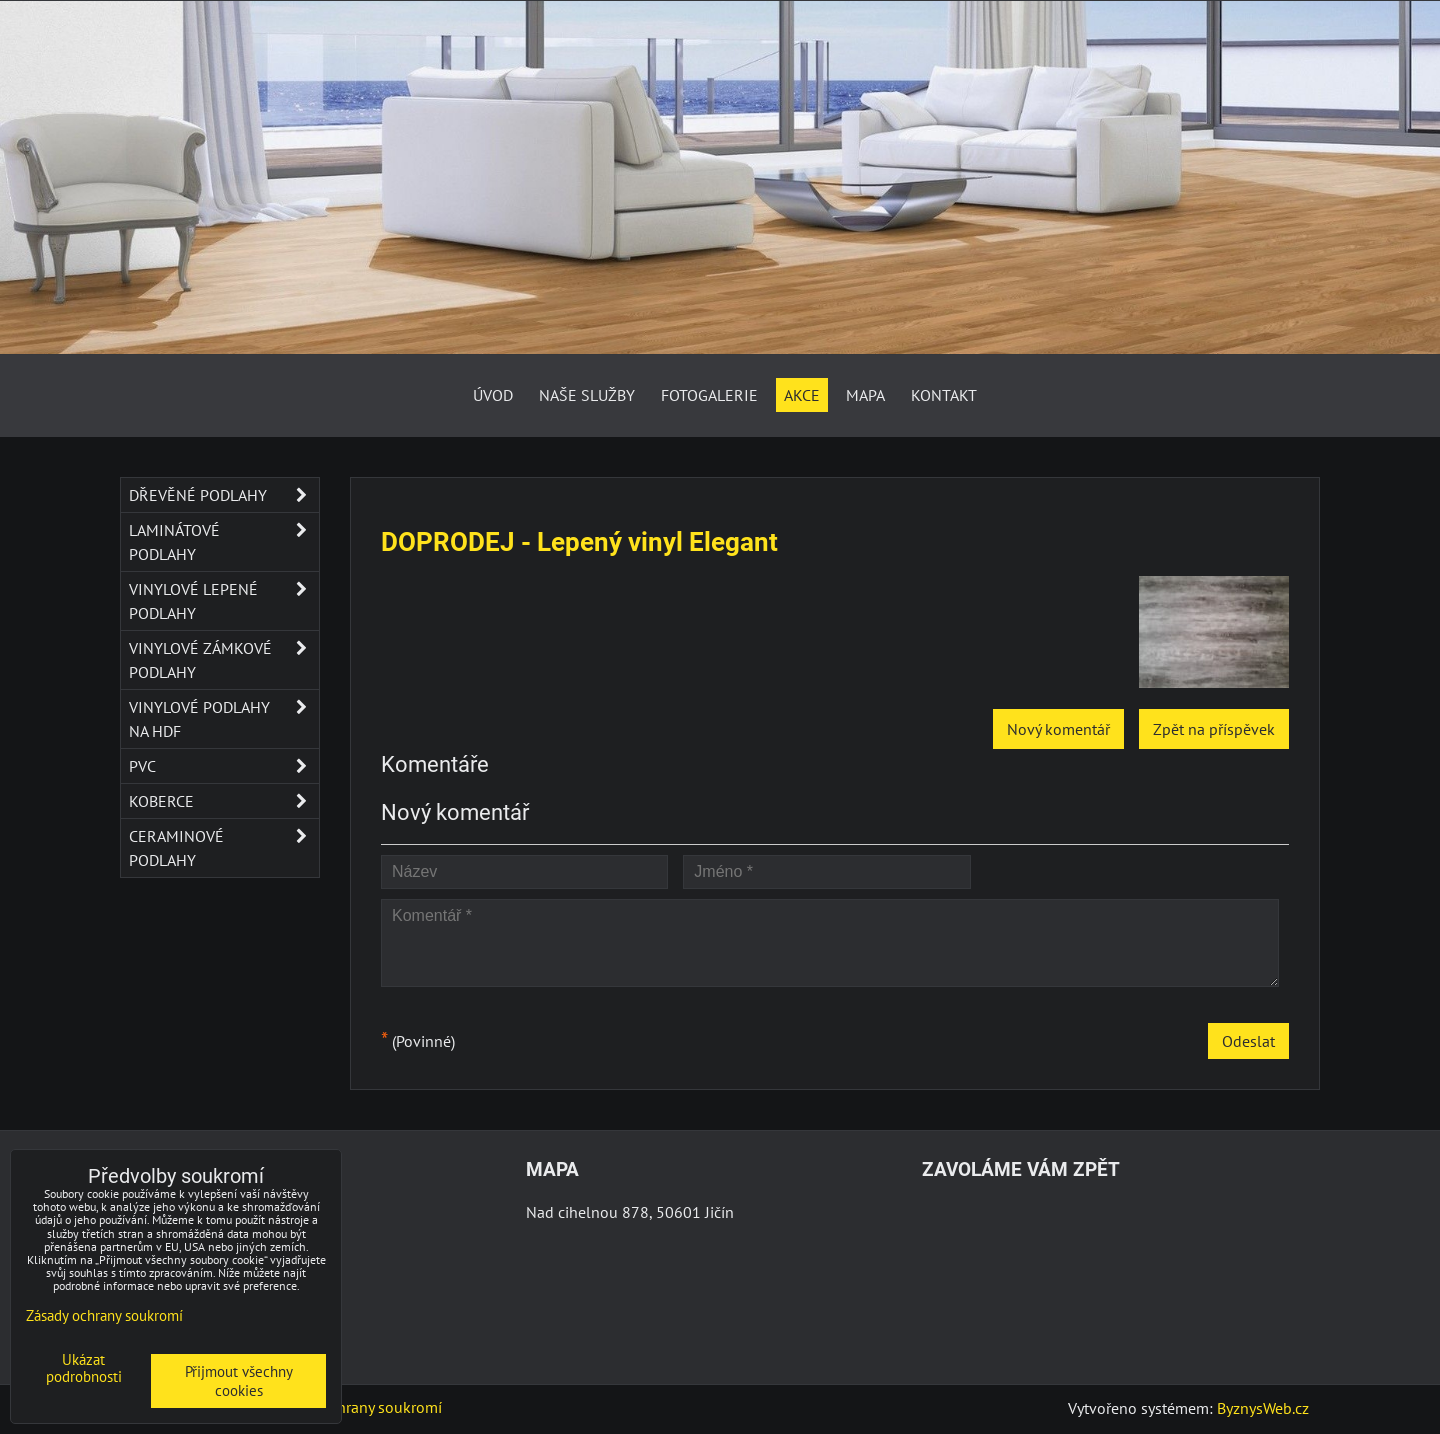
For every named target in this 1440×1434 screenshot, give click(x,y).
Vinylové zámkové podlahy (224, 660)
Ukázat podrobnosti (84, 1368)
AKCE (802, 395)
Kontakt (944, 395)
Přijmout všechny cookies (239, 1381)
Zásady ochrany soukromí (356, 1407)
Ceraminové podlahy (224, 848)
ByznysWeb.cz (1263, 1408)
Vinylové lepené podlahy (224, 601)
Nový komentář (1058, 729)
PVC (224, 766)
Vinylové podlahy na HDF (224, 719)
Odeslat (1248, 1041)
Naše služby (587, 395)
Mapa (865, 395)
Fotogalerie (709, 395)
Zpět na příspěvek (1214, 729)
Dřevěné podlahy (224, 495)
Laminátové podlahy (224, 542)
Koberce (224, 801)
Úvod (493, 395)
